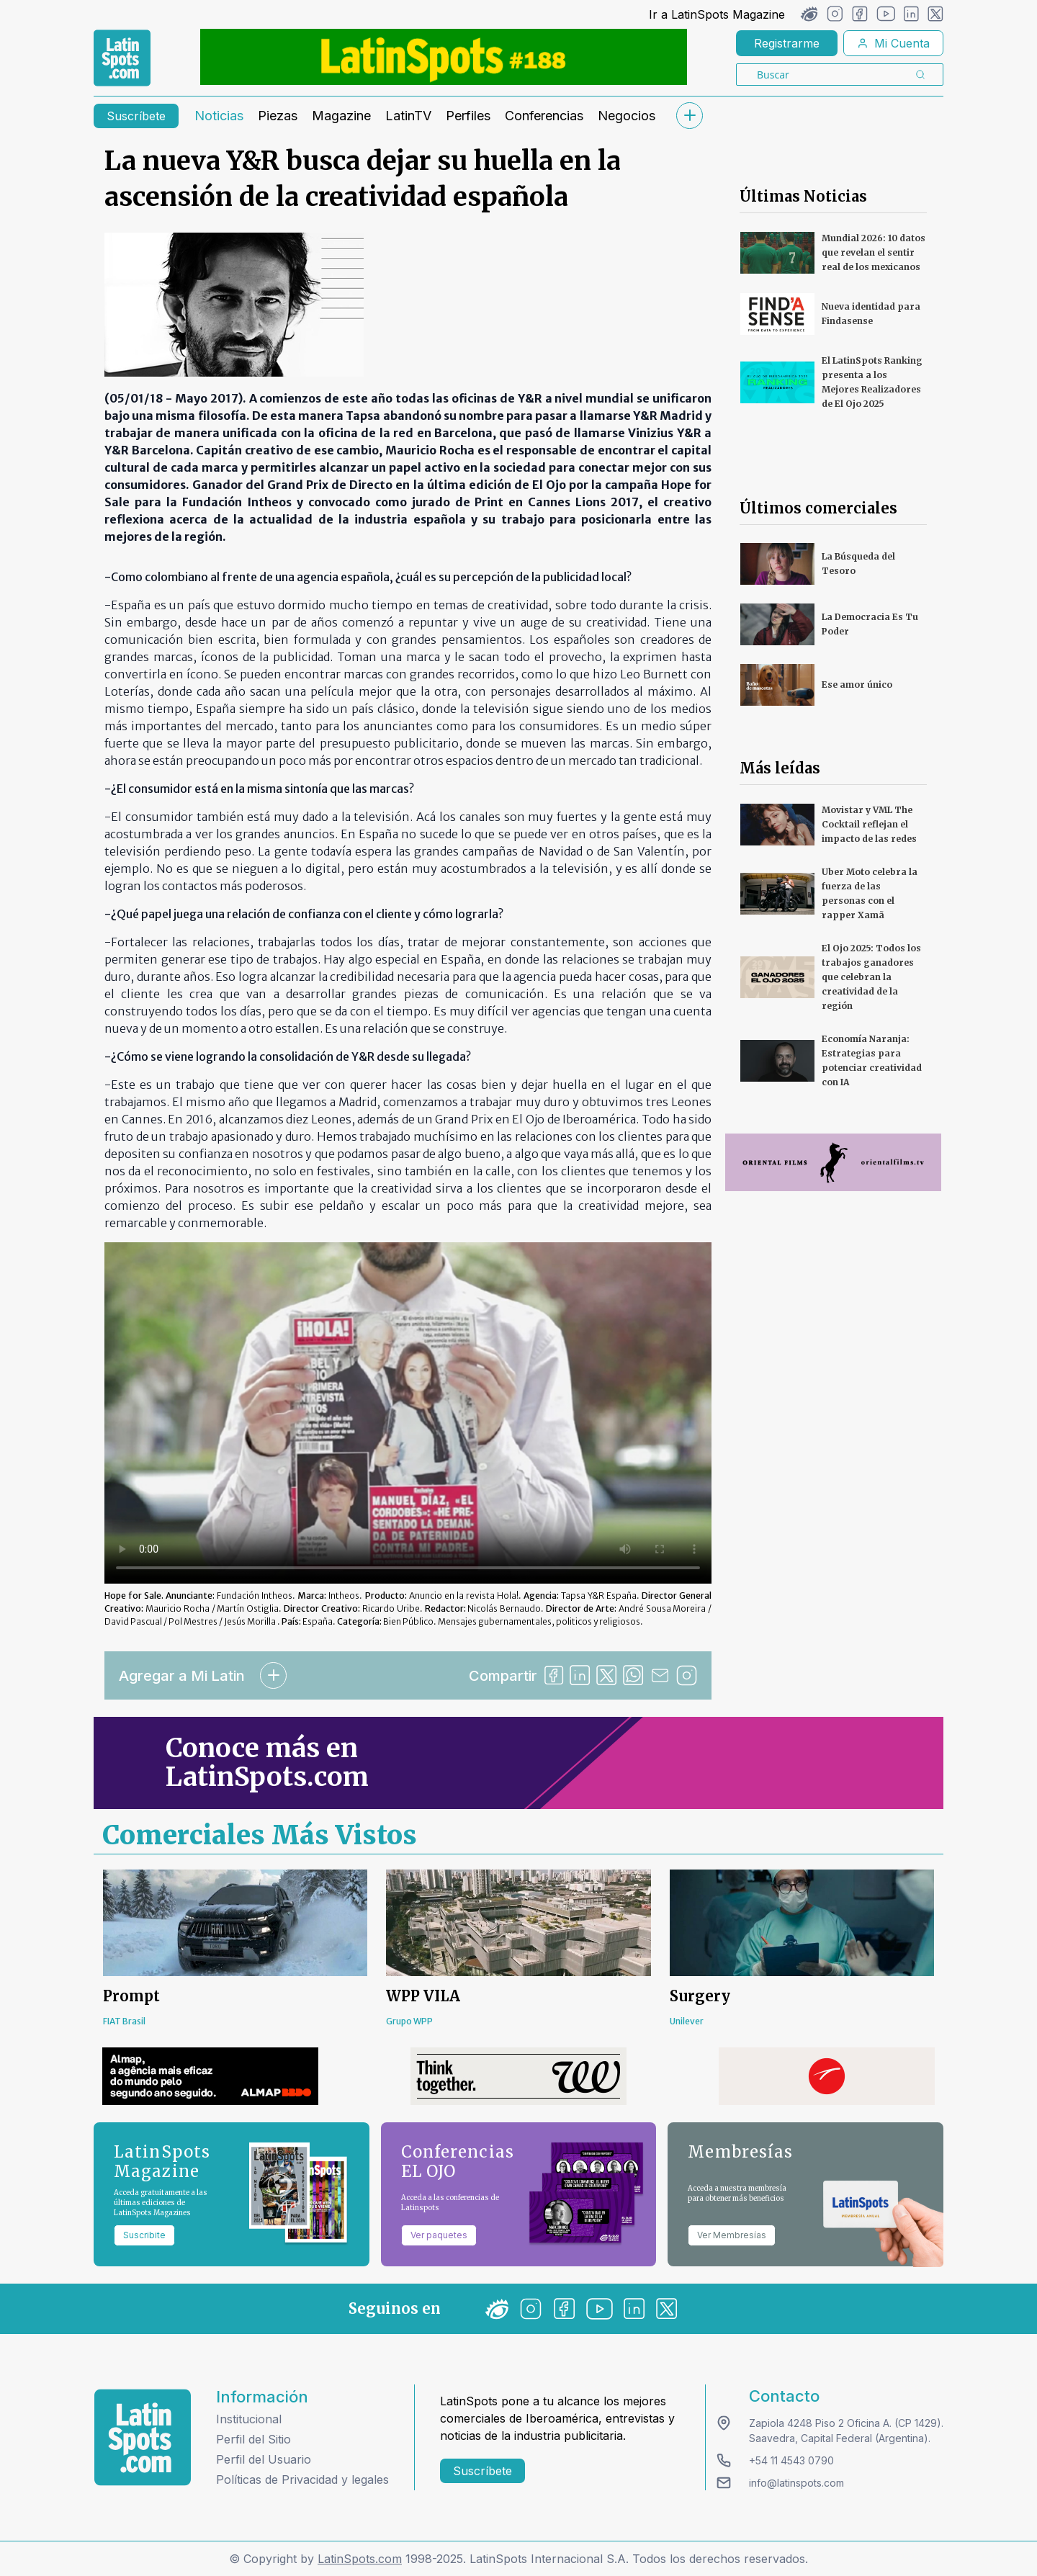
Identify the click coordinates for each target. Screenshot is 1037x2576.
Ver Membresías (731, 2235)
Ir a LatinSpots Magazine (717, 14)
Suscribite (144, 2235)
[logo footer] (142, 2437)
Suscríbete (136, 116)
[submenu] (689, 115)
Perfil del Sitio (253, 2439)
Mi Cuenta (893, 43)
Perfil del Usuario (263, 2459)
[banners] (443, 57)
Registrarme (787, 43)
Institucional (249, 2419)
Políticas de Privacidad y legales (302, 2479)
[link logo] (122, 58)
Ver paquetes (438, 2235)
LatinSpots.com (360, 2559)
